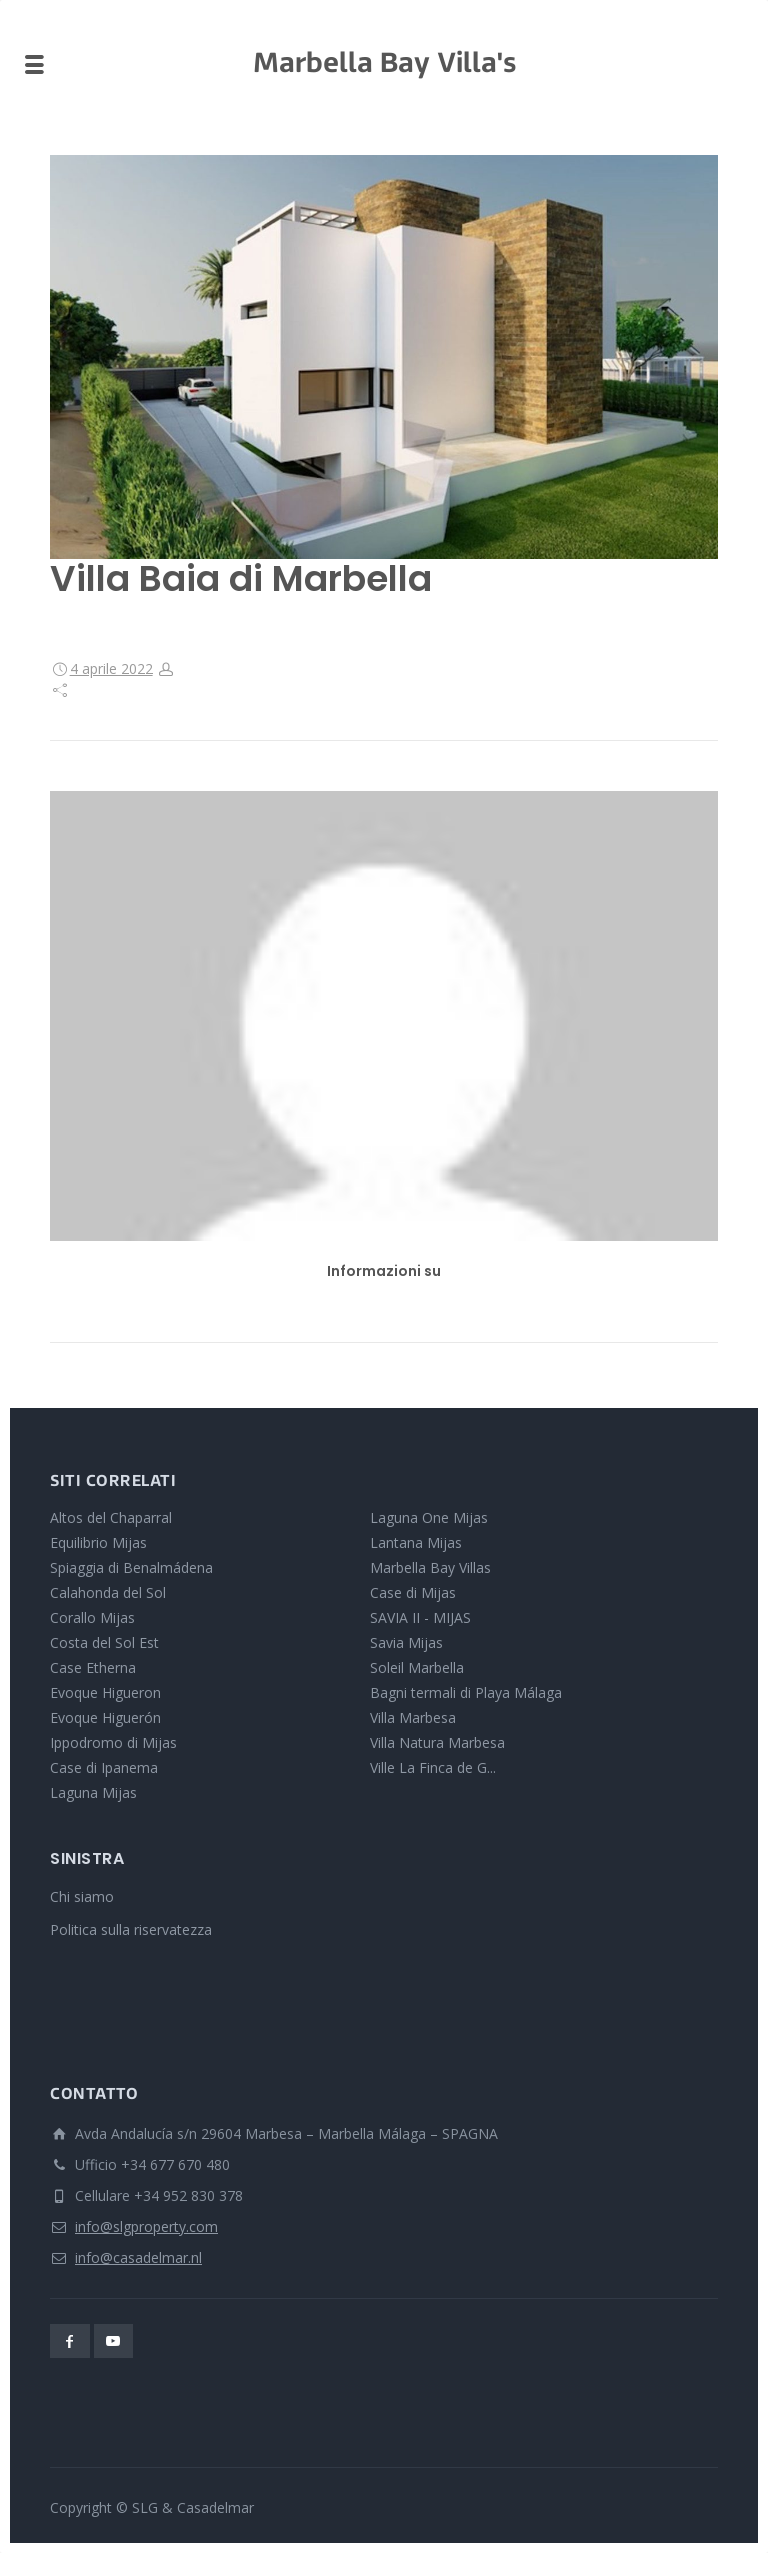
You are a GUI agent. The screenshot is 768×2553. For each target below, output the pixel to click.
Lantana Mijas (416, 1542)
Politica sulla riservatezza (131, 1929)
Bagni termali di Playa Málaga (466, 1692)
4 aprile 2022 (111, 668)
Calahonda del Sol (108, 1592)
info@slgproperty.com (146, 2226)
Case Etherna (93, 1667)
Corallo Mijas (92, 1617)
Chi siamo (82, 1896)
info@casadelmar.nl (138, 2257)
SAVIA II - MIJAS (420, 1617)
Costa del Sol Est (104, 1642)
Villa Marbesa (413, 1717)
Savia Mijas (406, 1642)
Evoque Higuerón (105, 1717)
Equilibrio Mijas (98, 1542)
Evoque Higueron (105, 1692)
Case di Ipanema (104, 1767)
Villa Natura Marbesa (437, 1742)
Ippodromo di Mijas (113, 1742)
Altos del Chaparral (111, 1517)
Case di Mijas (413, 1592)
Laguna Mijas (93, 1792)
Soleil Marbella (417, 1667)
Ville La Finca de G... (433, 1767)
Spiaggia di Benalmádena (131, 1567)
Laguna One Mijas (429, 1517)
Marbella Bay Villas (430, 1567)
